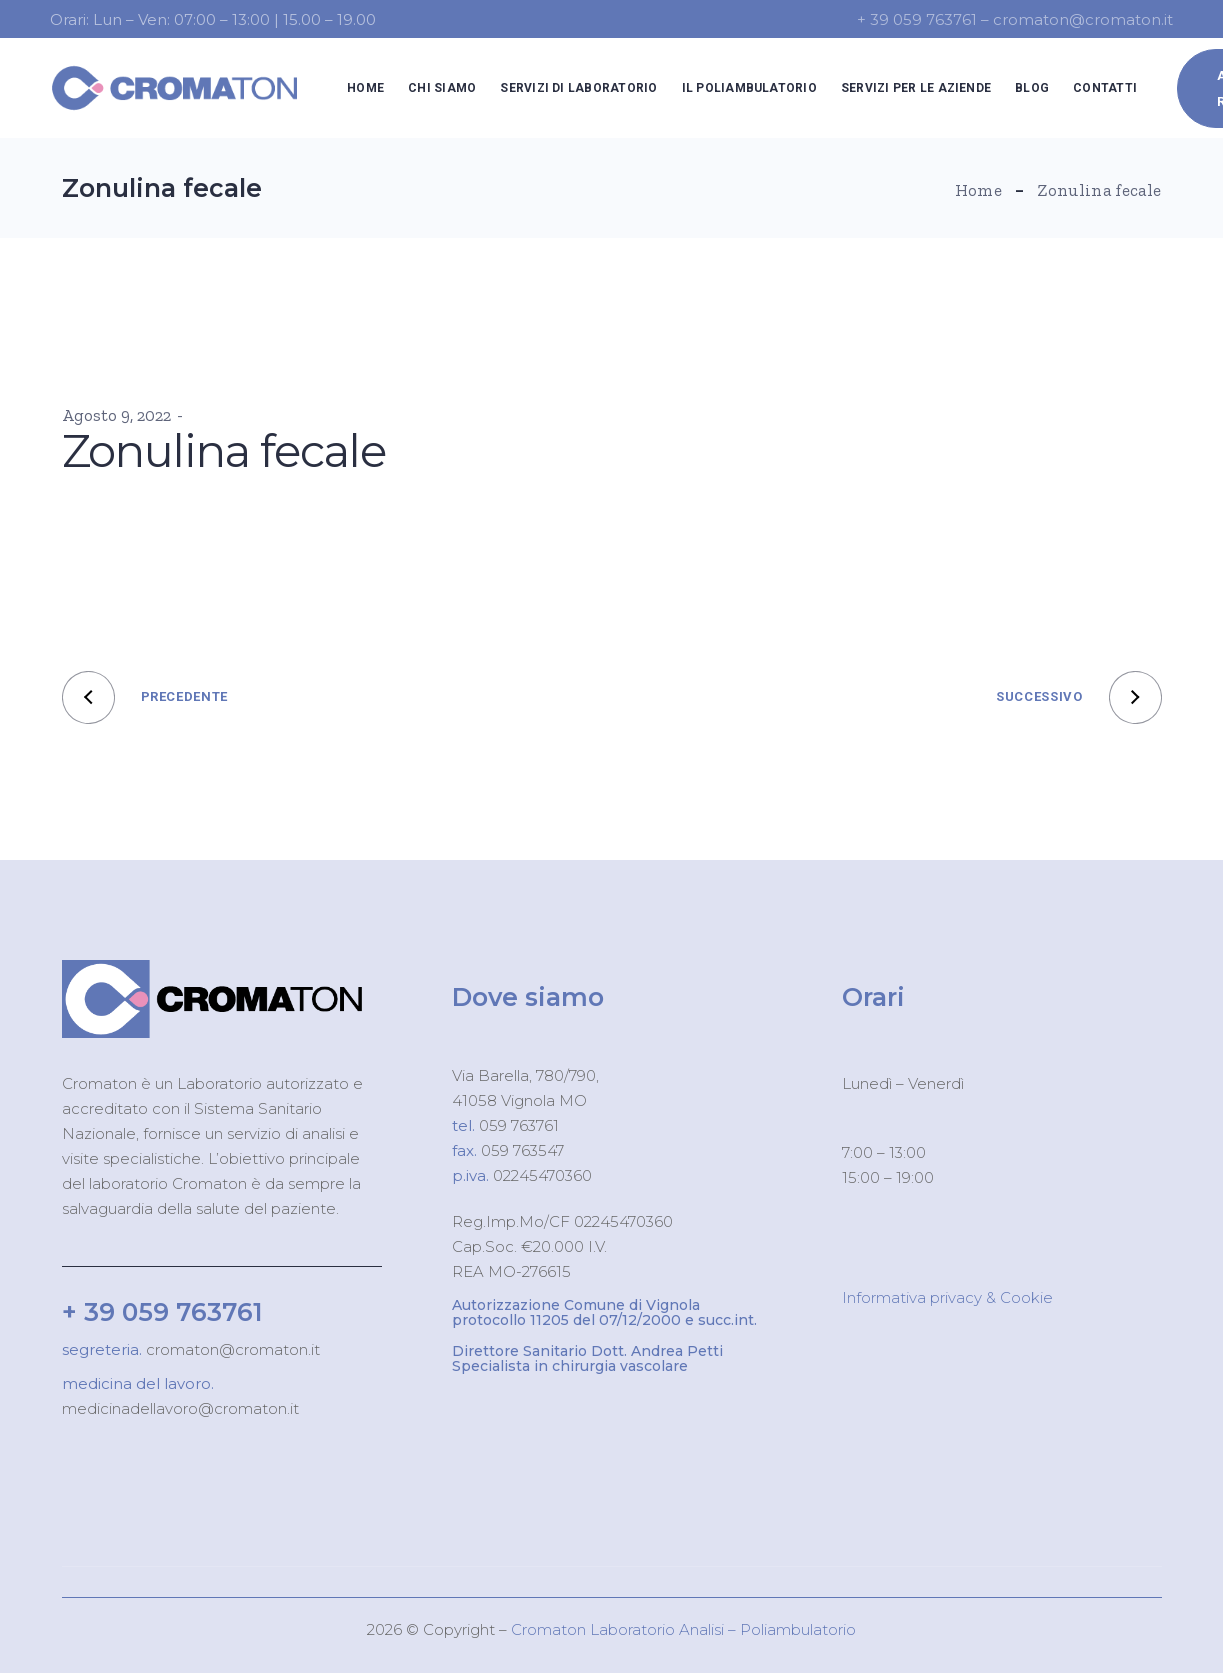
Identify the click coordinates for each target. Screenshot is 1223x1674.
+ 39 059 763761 (162, 1312)
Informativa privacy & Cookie (947, 1297)
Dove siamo (528, 997)
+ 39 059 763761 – (925, 19)
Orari (873, 997)
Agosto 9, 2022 (116, 415)
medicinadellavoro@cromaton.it (180, 1408)
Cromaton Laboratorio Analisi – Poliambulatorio (683, 1629)
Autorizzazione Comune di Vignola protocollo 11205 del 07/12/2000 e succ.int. (604, 1312)
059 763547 (522, 1150)
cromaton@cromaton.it (231, 1349)
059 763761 (517, 1125)
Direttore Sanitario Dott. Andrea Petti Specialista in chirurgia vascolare (587, 1358)
